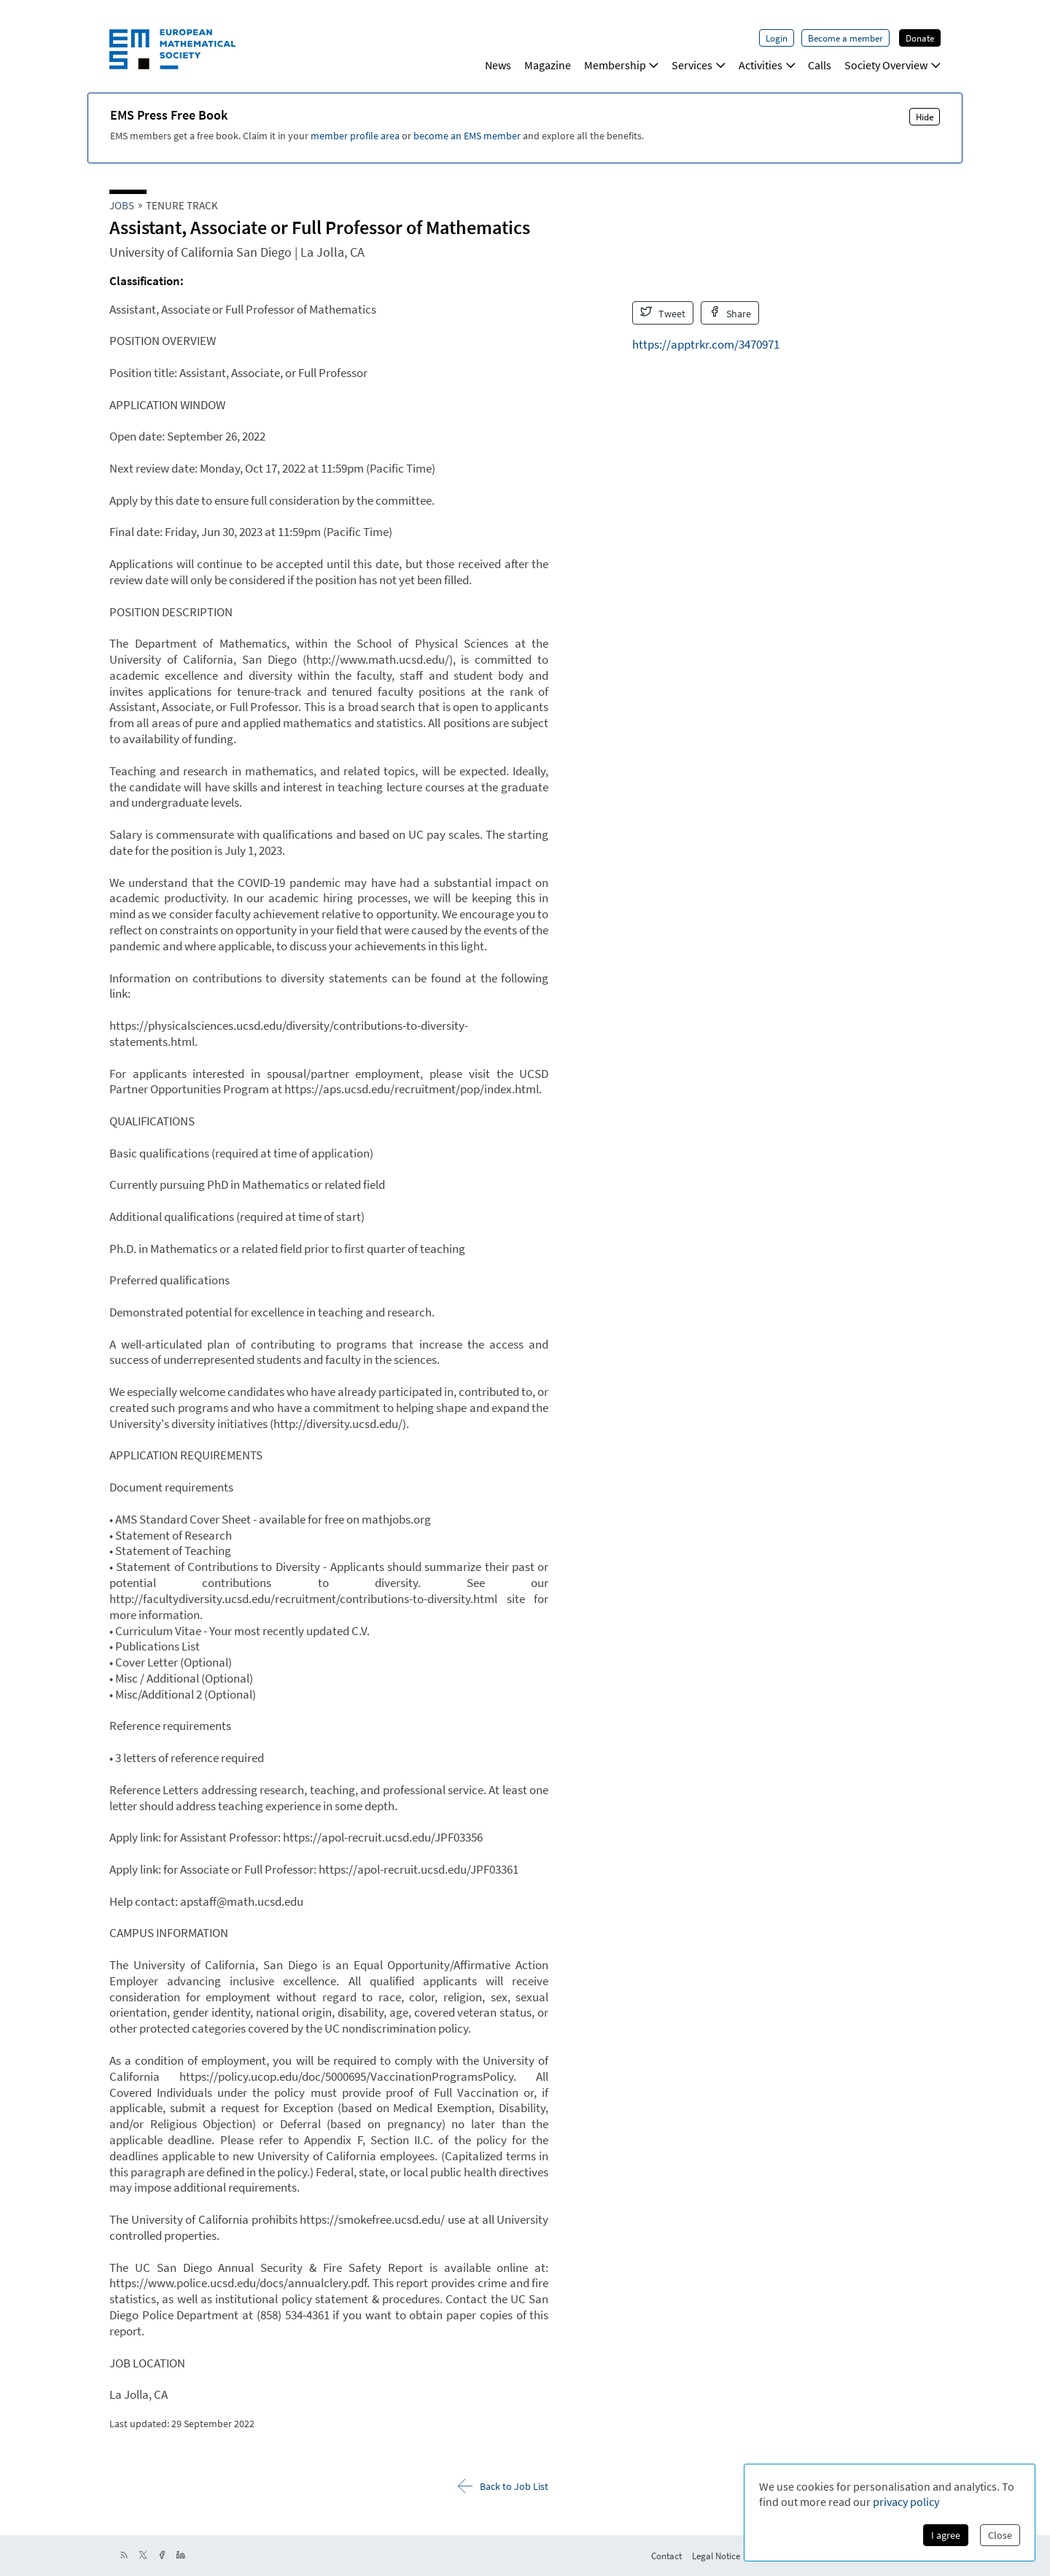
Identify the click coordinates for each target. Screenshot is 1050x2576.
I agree (945, 2535)
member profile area (355, 135)
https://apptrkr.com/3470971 (705, 344)
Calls (819, 65)
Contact (666, 2555)
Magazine (547, 65)
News (498, 65)
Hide (924, 117)
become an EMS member (467, 135)
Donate (920, 38)
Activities (767, 65)
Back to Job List (503, 2486)
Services (699, 65)
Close (1000, 2535)
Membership (621, 65)
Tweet (662, 313)
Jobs (121, 205)
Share (730, 313)
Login (777, 38)
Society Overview (892, 65)
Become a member (845, 38)
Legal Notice (716, 2555)
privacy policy (906, 2501)
